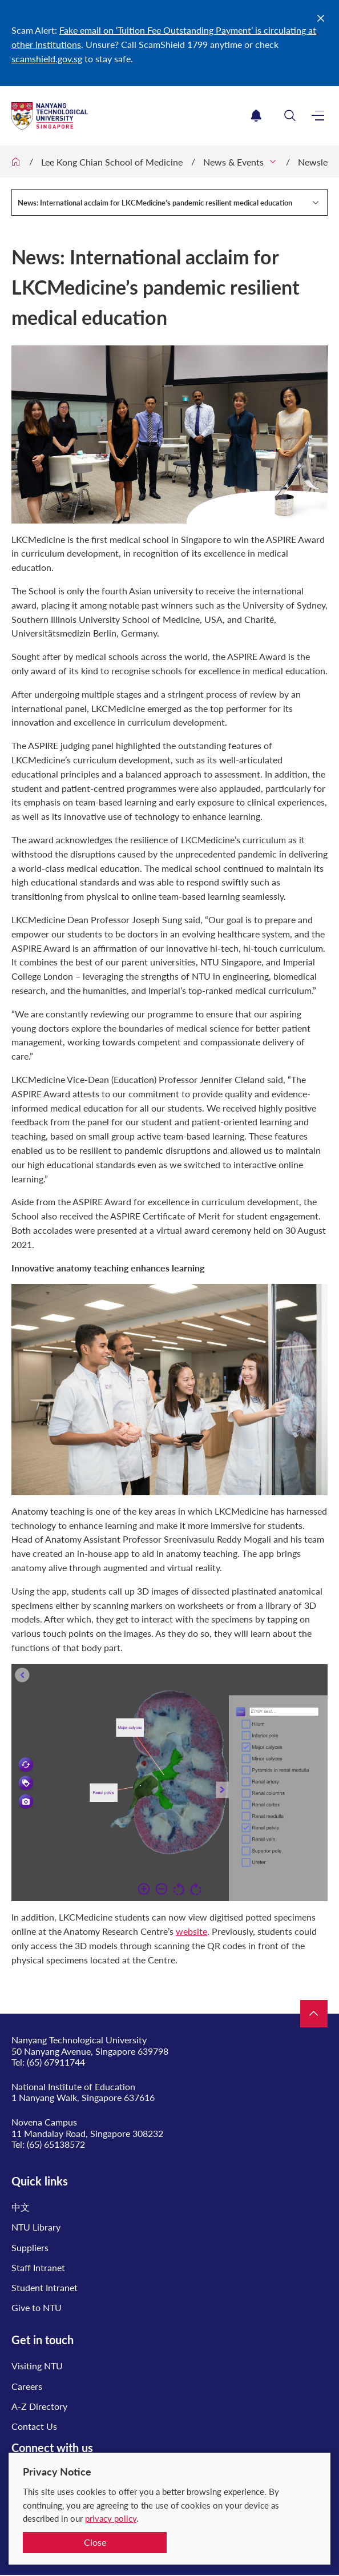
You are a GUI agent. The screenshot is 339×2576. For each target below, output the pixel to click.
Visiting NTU (37, 2365)
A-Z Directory (39, 2406)
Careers (26, 2386)
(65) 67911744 (56, 2061)
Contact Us (34, 2426)
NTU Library (35, 2226)
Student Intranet (44, 2287)
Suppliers (30, 2247)
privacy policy (110, 2518)
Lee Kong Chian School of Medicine (112, 161)
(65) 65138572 (56, 2144)
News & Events (233, 161)
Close (95, 2542)
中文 (20, 2206)
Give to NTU (36, 2307)
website (191, 1931)
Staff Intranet (38, 2267)
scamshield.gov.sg (46, 58)
